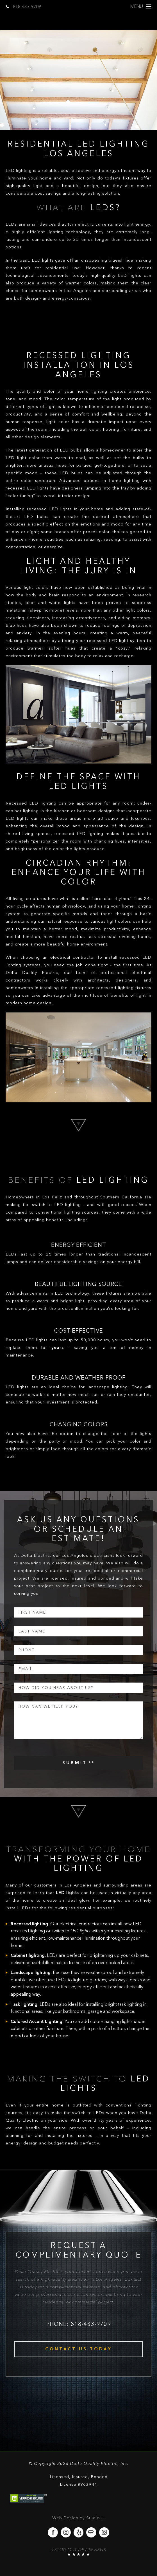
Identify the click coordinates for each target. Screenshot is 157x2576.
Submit (74, 1762)
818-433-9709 (23, 6)
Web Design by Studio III (78, 2517)
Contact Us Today (78, 2349)
